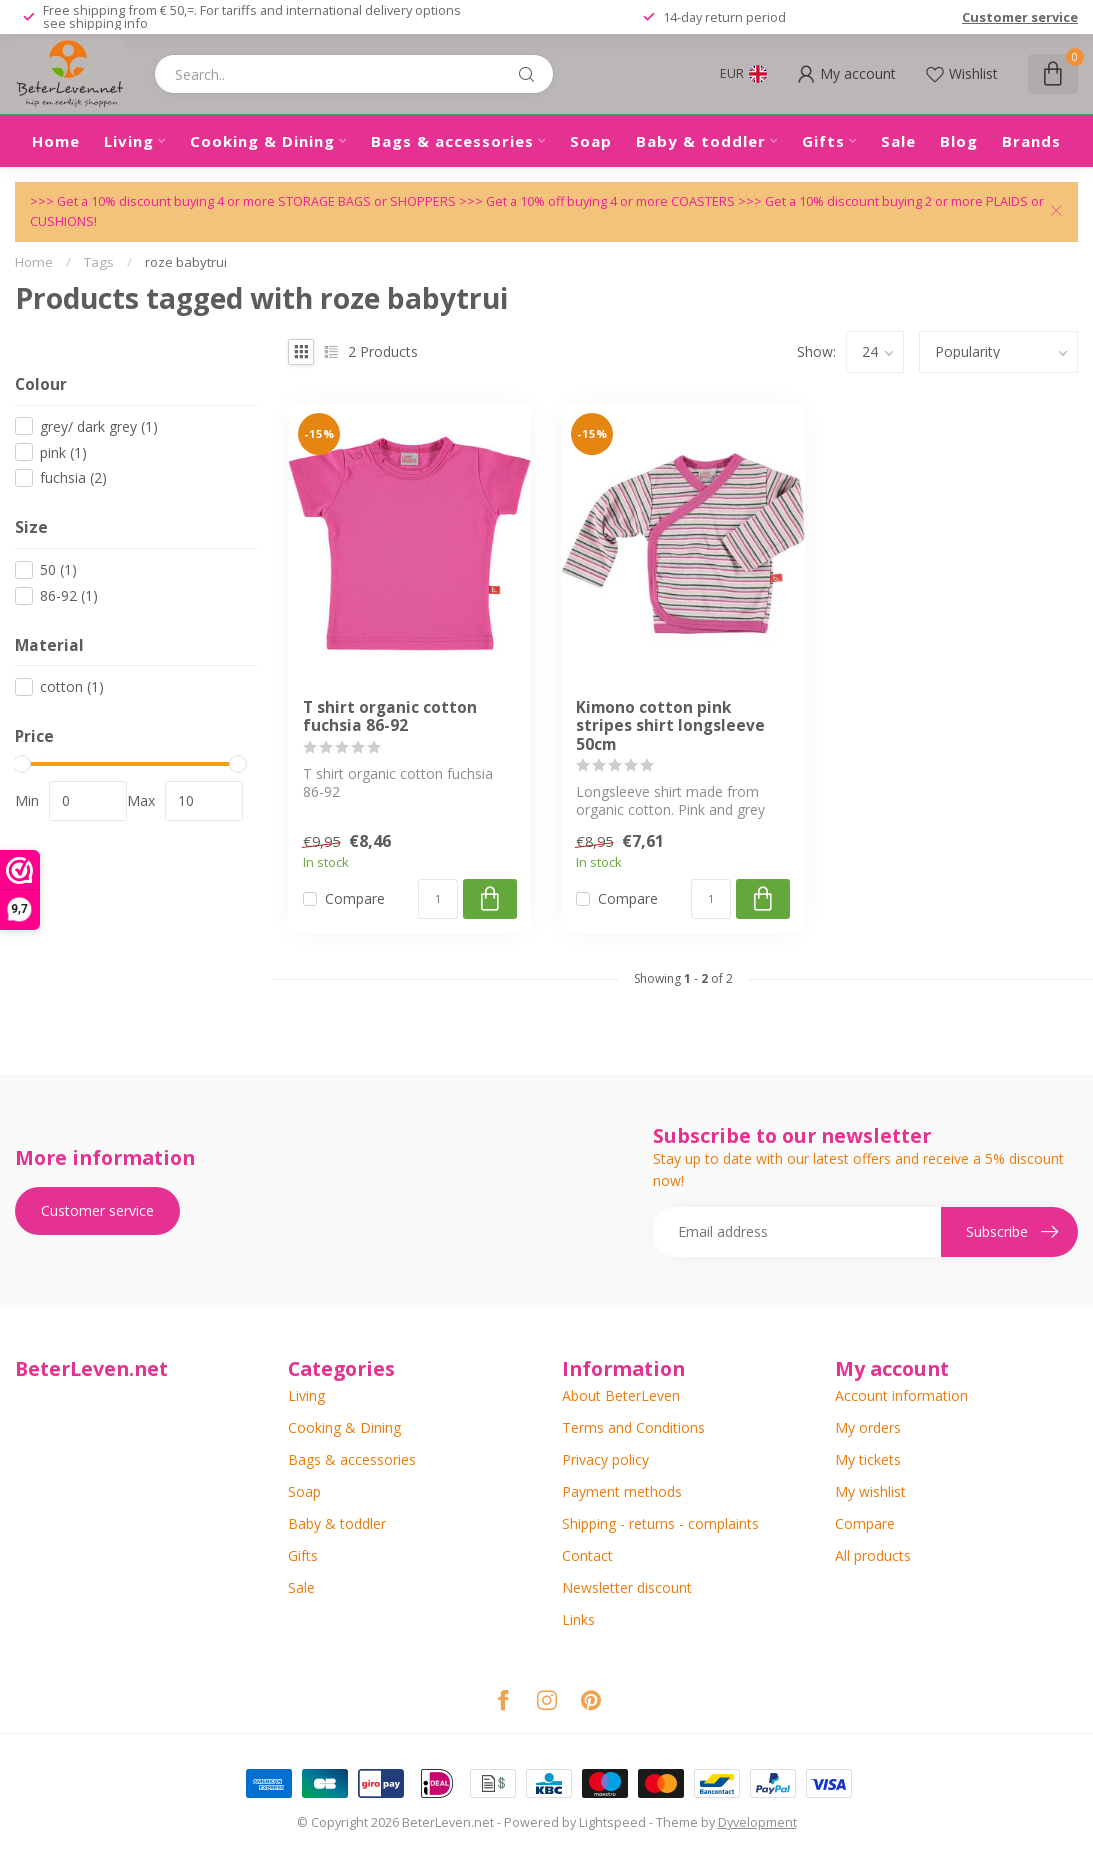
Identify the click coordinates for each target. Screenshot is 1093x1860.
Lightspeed (612, 1822)
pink (63, 452)
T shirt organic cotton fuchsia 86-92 (390, 717)
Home (56, 141)
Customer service (1020, 17)
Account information (901, 1395)
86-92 (69, 595)
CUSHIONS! (63, 221)
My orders (868, 1427)
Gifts (823, 141)
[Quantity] (438, 899)
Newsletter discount (627, 1587)
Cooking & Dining (262, 141)
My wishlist (870, 1491)
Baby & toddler (701, 141)
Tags (99, 262)
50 (58, 569)
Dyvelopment (757, 1822)
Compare (355, 898)
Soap (591, 141)
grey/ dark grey (99, 426)
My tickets (868, 1459)
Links (578, 1619)
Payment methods (622, 1491)
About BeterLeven (621, 1395)
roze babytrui (186, 262)
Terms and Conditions (633, 1427)
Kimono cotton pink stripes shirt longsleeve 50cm (670, 726)
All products (873, 1555)
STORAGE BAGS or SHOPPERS (368, 201)
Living (129, 141)
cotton (72, 686)
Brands (1031, 141)
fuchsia (73, 477)
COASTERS (704, 201)
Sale (898, 141)
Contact (587, 1555)
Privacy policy (605, 1459)
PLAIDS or (1015, 201)
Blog (959, 141)
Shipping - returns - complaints (660, 1523)
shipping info (108, 23)
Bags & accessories (452, 141)
